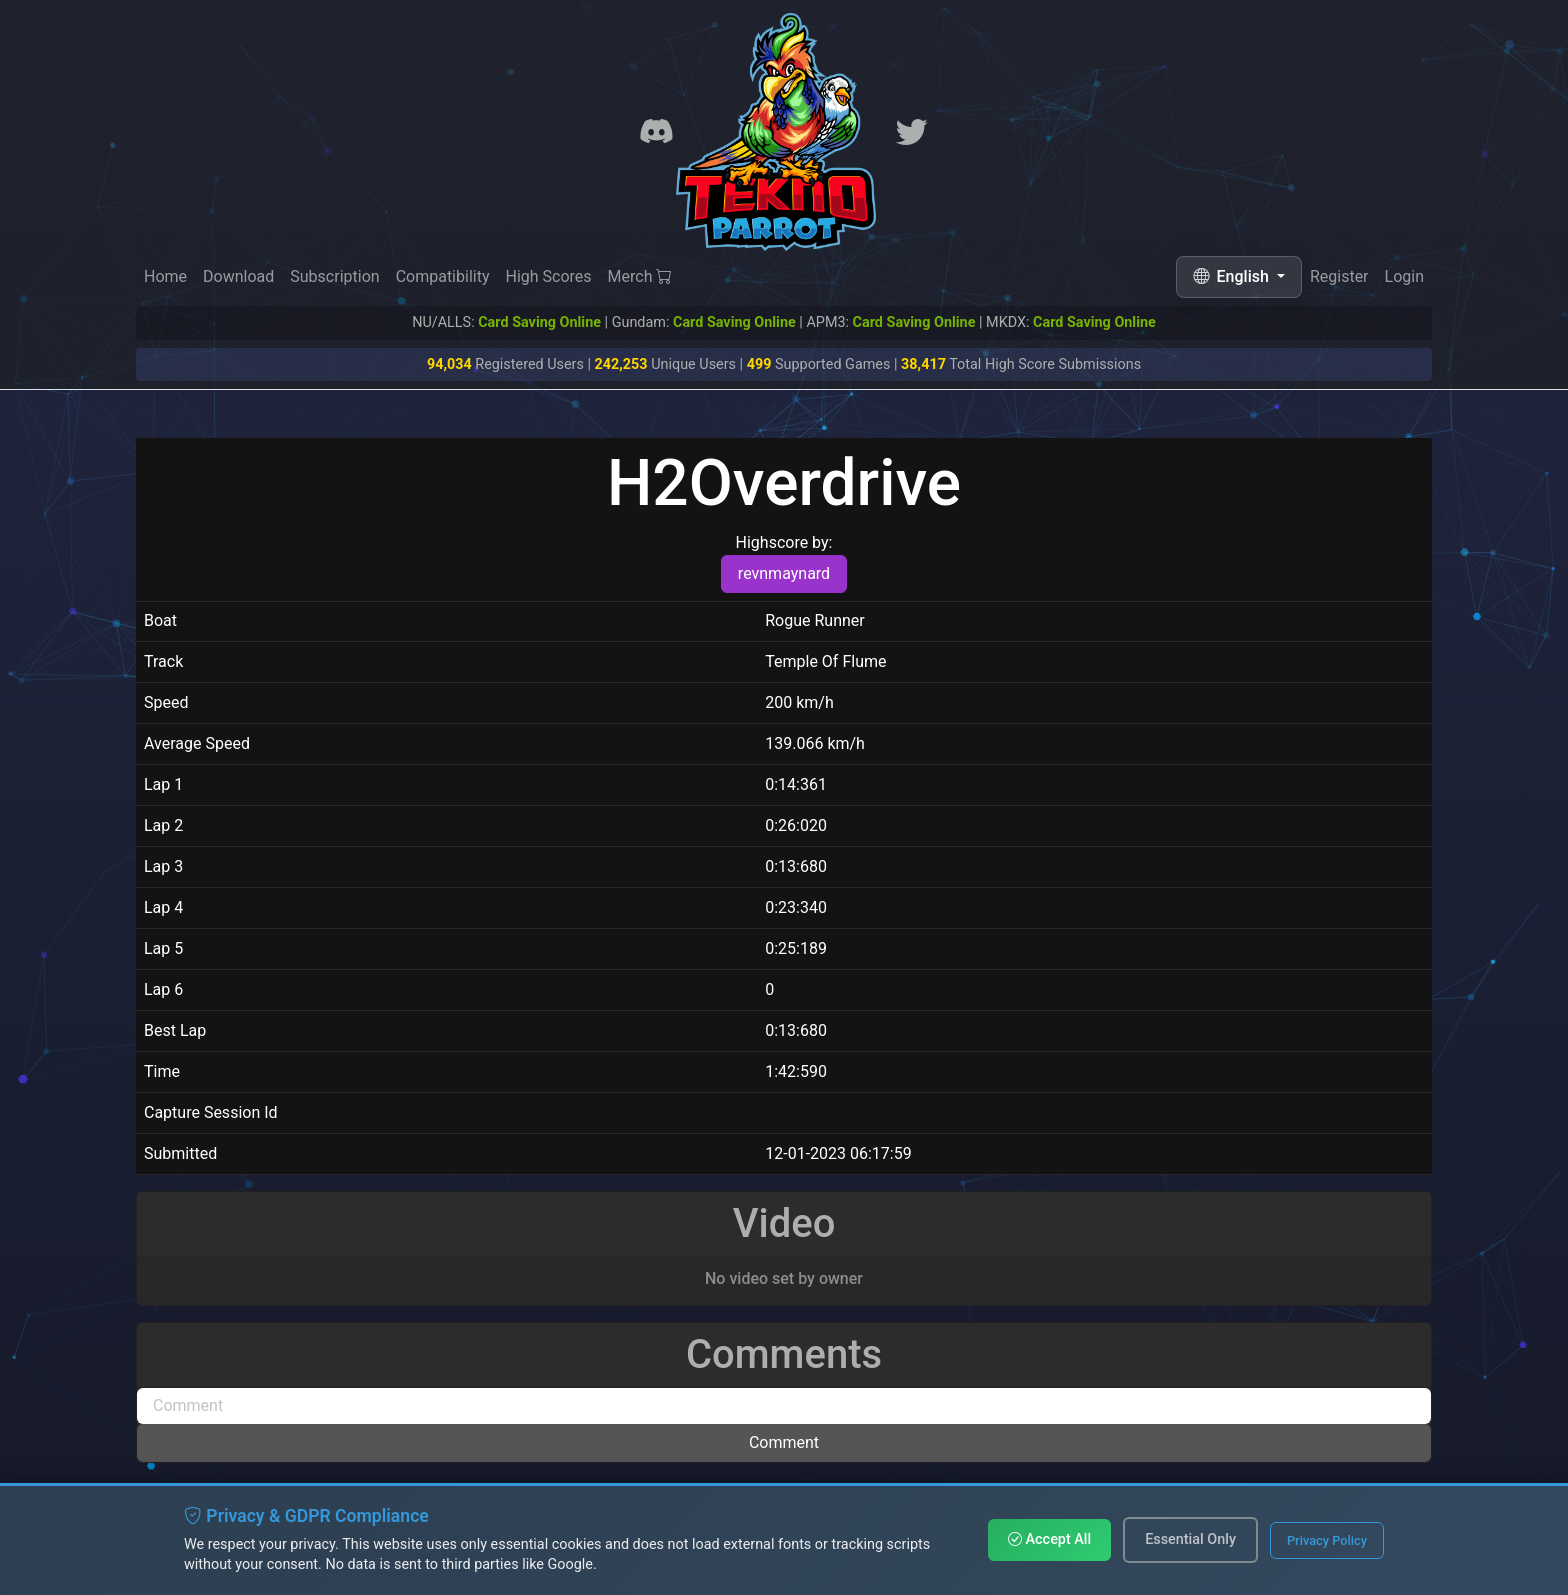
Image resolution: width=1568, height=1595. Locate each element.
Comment (784, 1442)
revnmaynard (784, 573)
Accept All (1049, 1539)
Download (238, 276)
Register (1339, 277)
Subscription (334, 276)
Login (1404, 277)
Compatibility (443, 276)
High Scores (548, 276)
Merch (640, 276)
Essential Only (1190, 1539)
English (1233, 276)
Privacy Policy (1327, 1540)
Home (165, 276)
